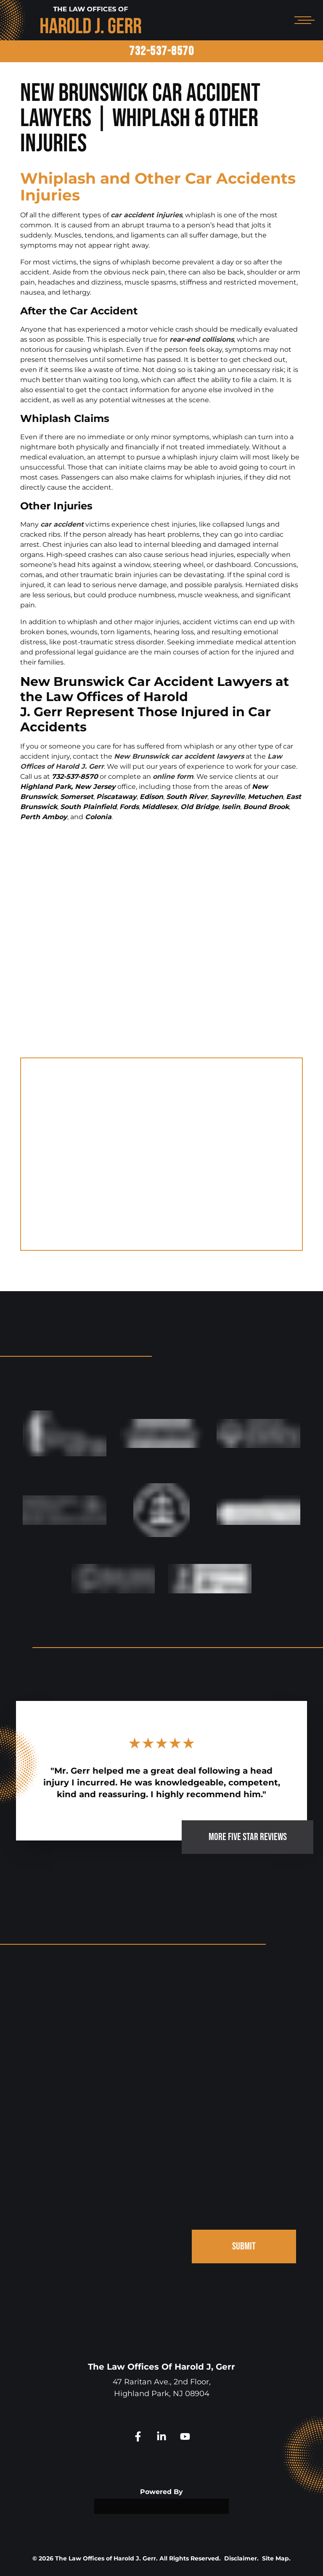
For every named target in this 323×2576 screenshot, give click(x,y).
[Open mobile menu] (303, 20)
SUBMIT (244, 2246)
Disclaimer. (241, 2558)
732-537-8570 (161, 51)
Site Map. (276, 2558)
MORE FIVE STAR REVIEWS (248, 1837)
